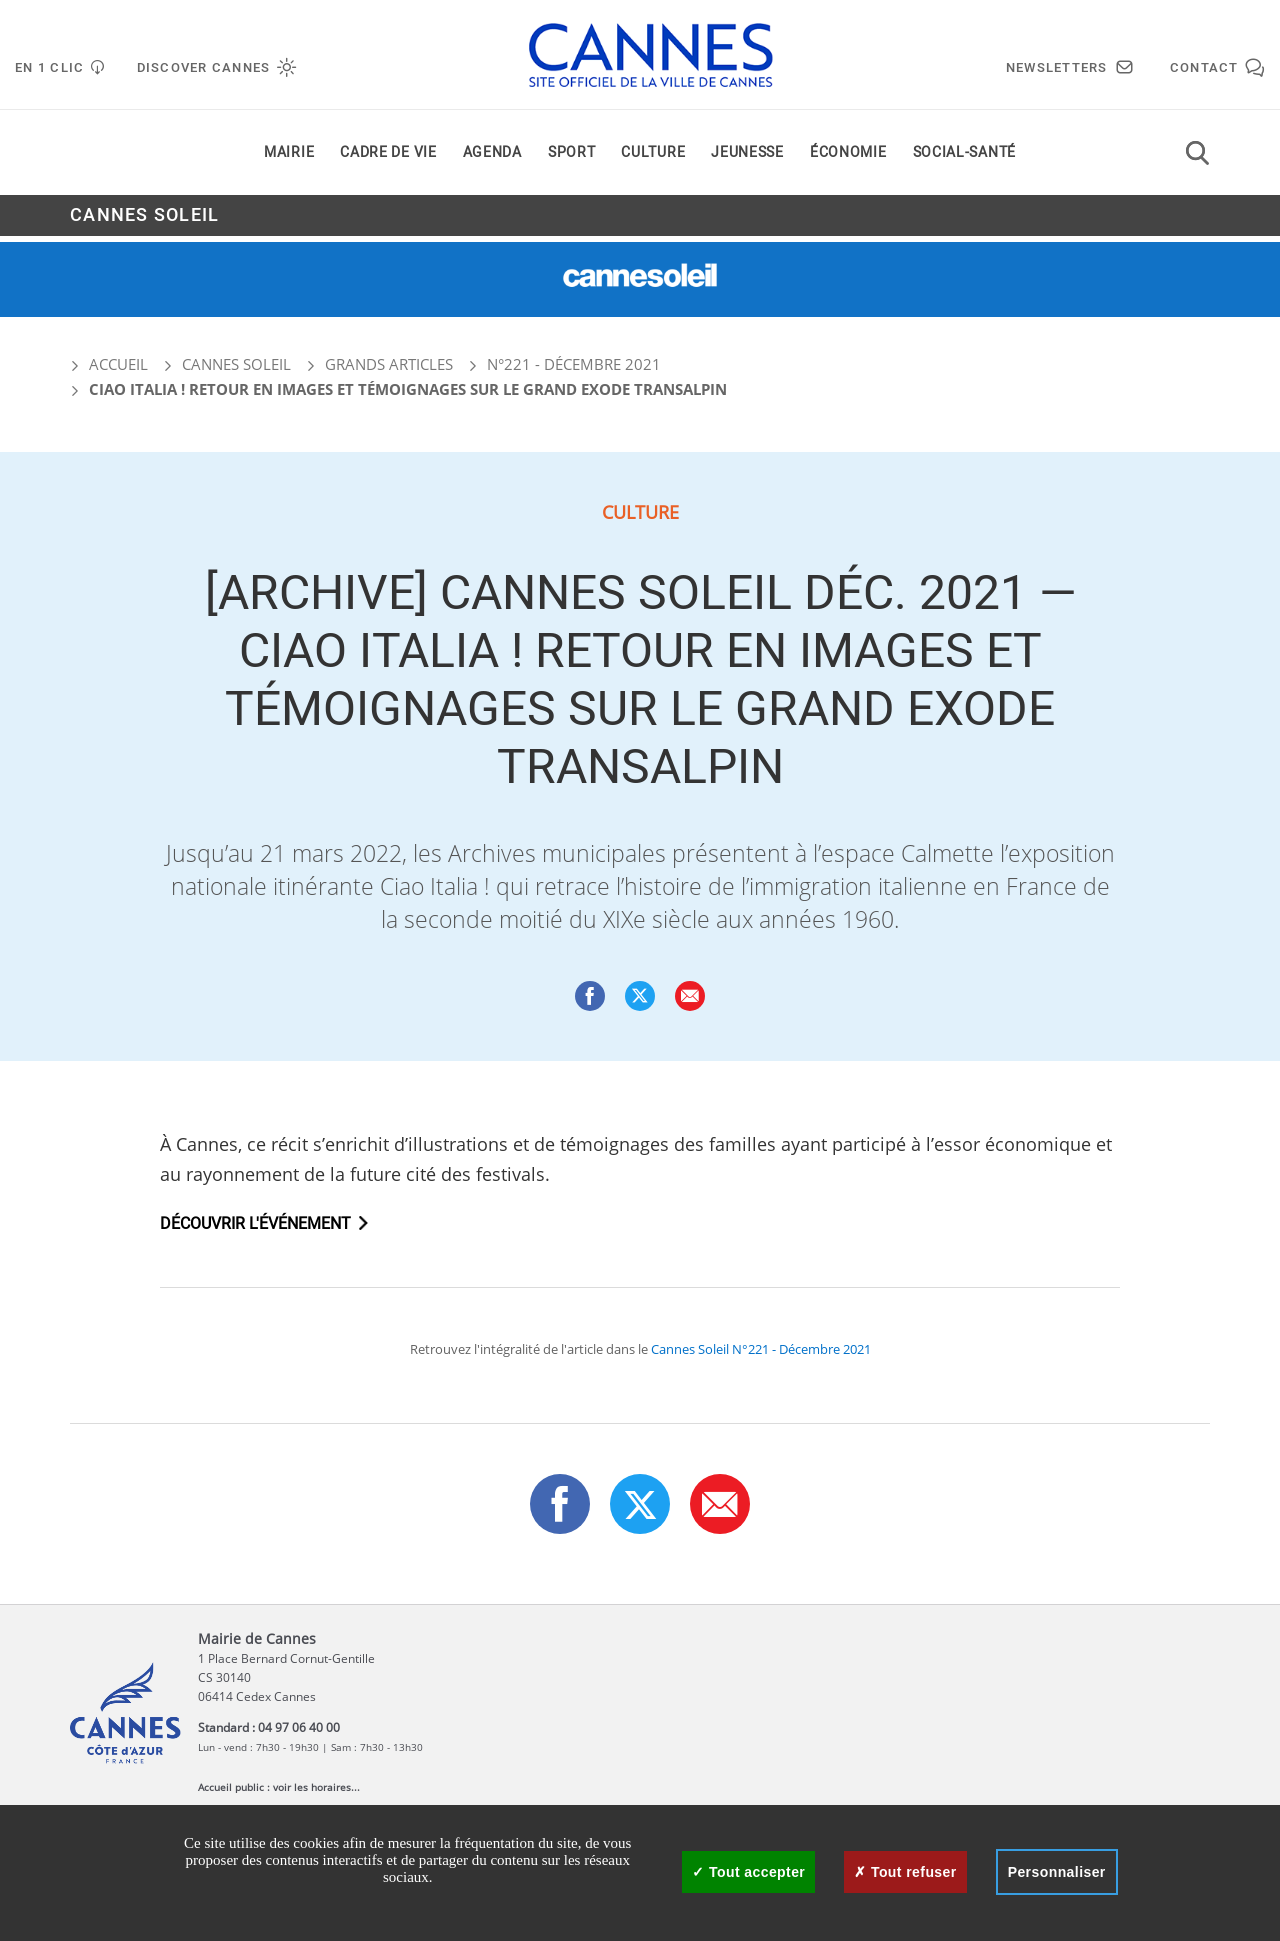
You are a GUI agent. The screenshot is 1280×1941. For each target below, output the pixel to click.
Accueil (109, 364)
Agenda (492, 158)
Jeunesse (747, 158)
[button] (690, 996)
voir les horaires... (316, 1787)
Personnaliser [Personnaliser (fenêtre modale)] (1057, 1872)
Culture (653, 158)
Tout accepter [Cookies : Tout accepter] (748, 1872)
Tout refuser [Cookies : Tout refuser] (905, 1872)
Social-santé (964, 158)
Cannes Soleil (144, 221)
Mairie (289, 158)
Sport (572, 158)
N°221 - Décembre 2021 (574, 364)
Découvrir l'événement (255, 1224)
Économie (848, 158)
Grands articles (389, 364)
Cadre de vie (388, 158)
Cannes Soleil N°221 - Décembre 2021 (761, 1349)
